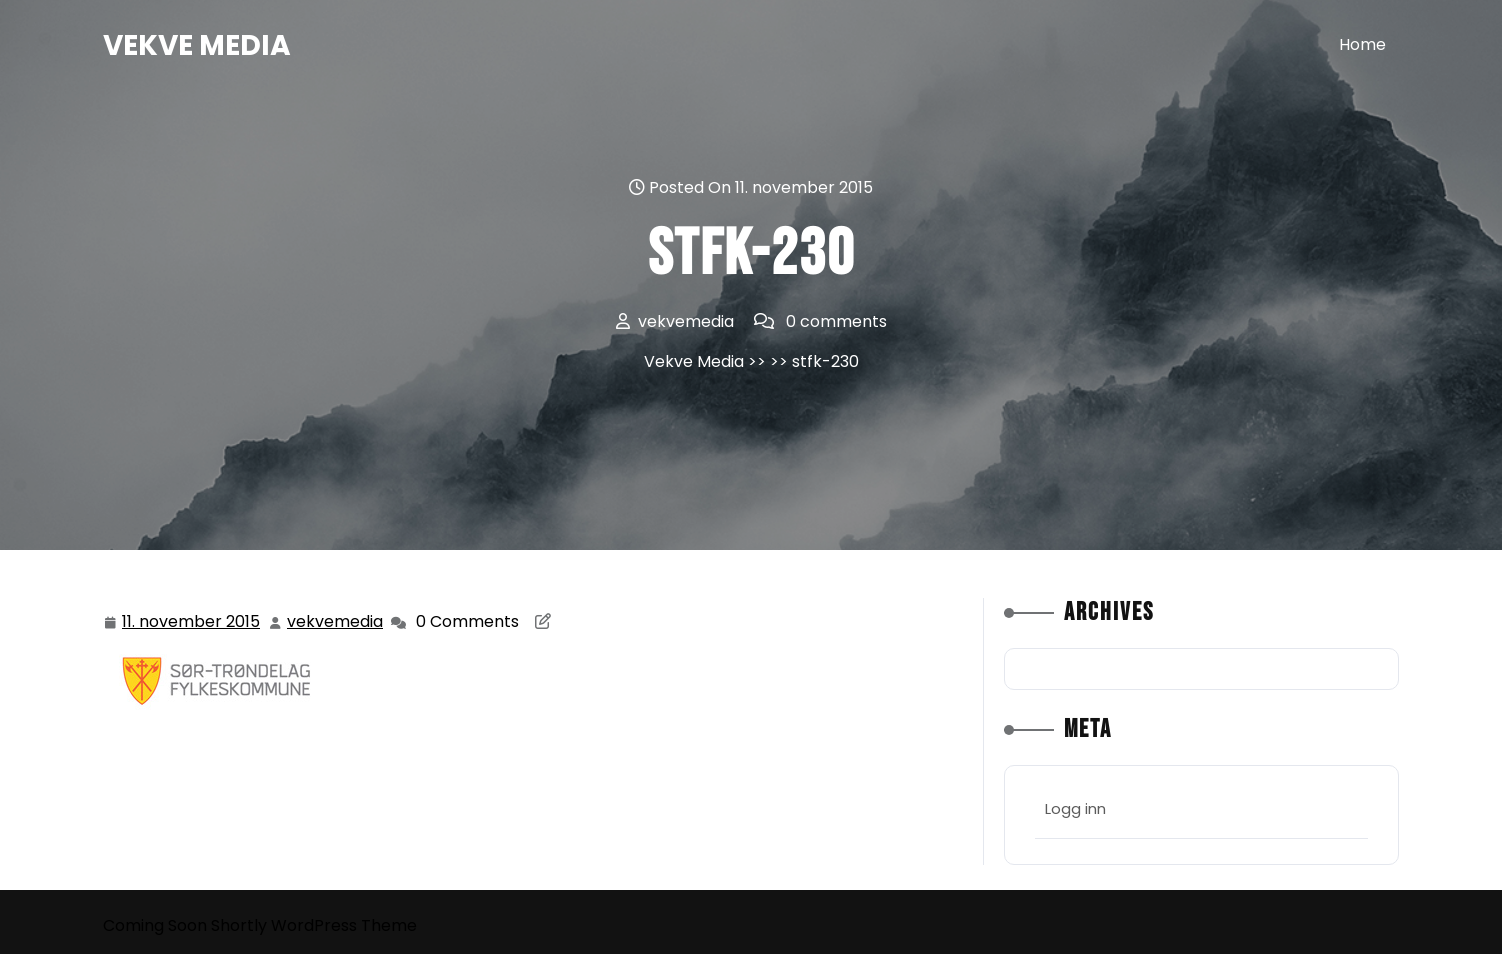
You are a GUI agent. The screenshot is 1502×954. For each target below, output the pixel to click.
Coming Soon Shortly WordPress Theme (260, 925)
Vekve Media (197, 45)
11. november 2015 (192, 622)
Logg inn (1075, 808)
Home (1362, 44)
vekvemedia (336, 621)
